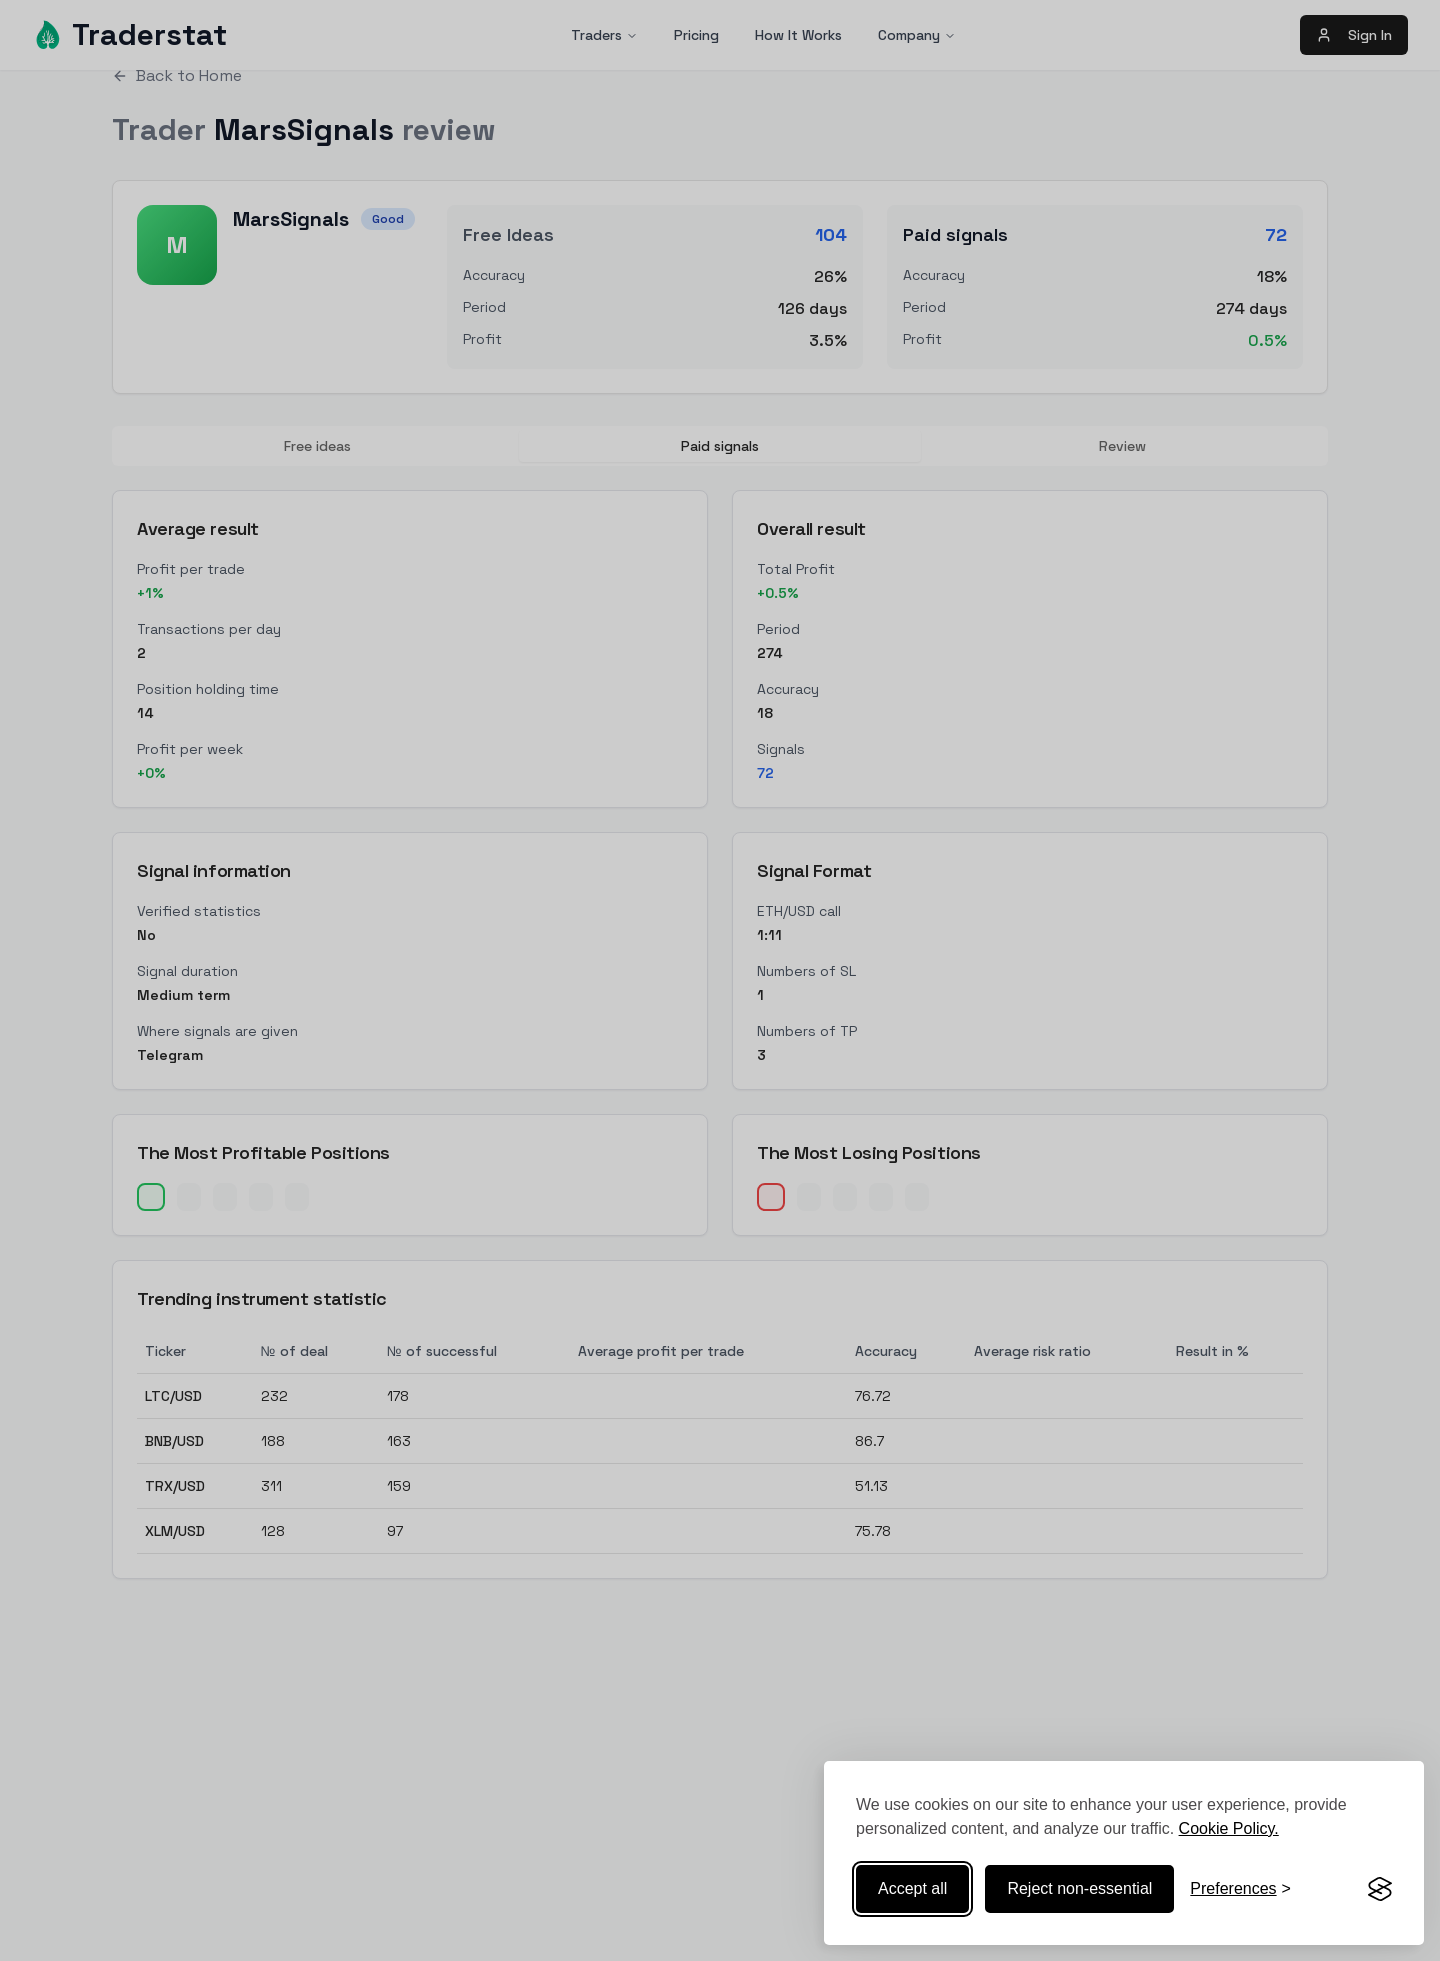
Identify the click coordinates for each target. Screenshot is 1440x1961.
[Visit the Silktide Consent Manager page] (1380, 1889)
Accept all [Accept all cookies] (912, 1888)
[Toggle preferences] (1240, 1889)
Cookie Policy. (1229, 1828)
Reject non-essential (1079, 1888)
